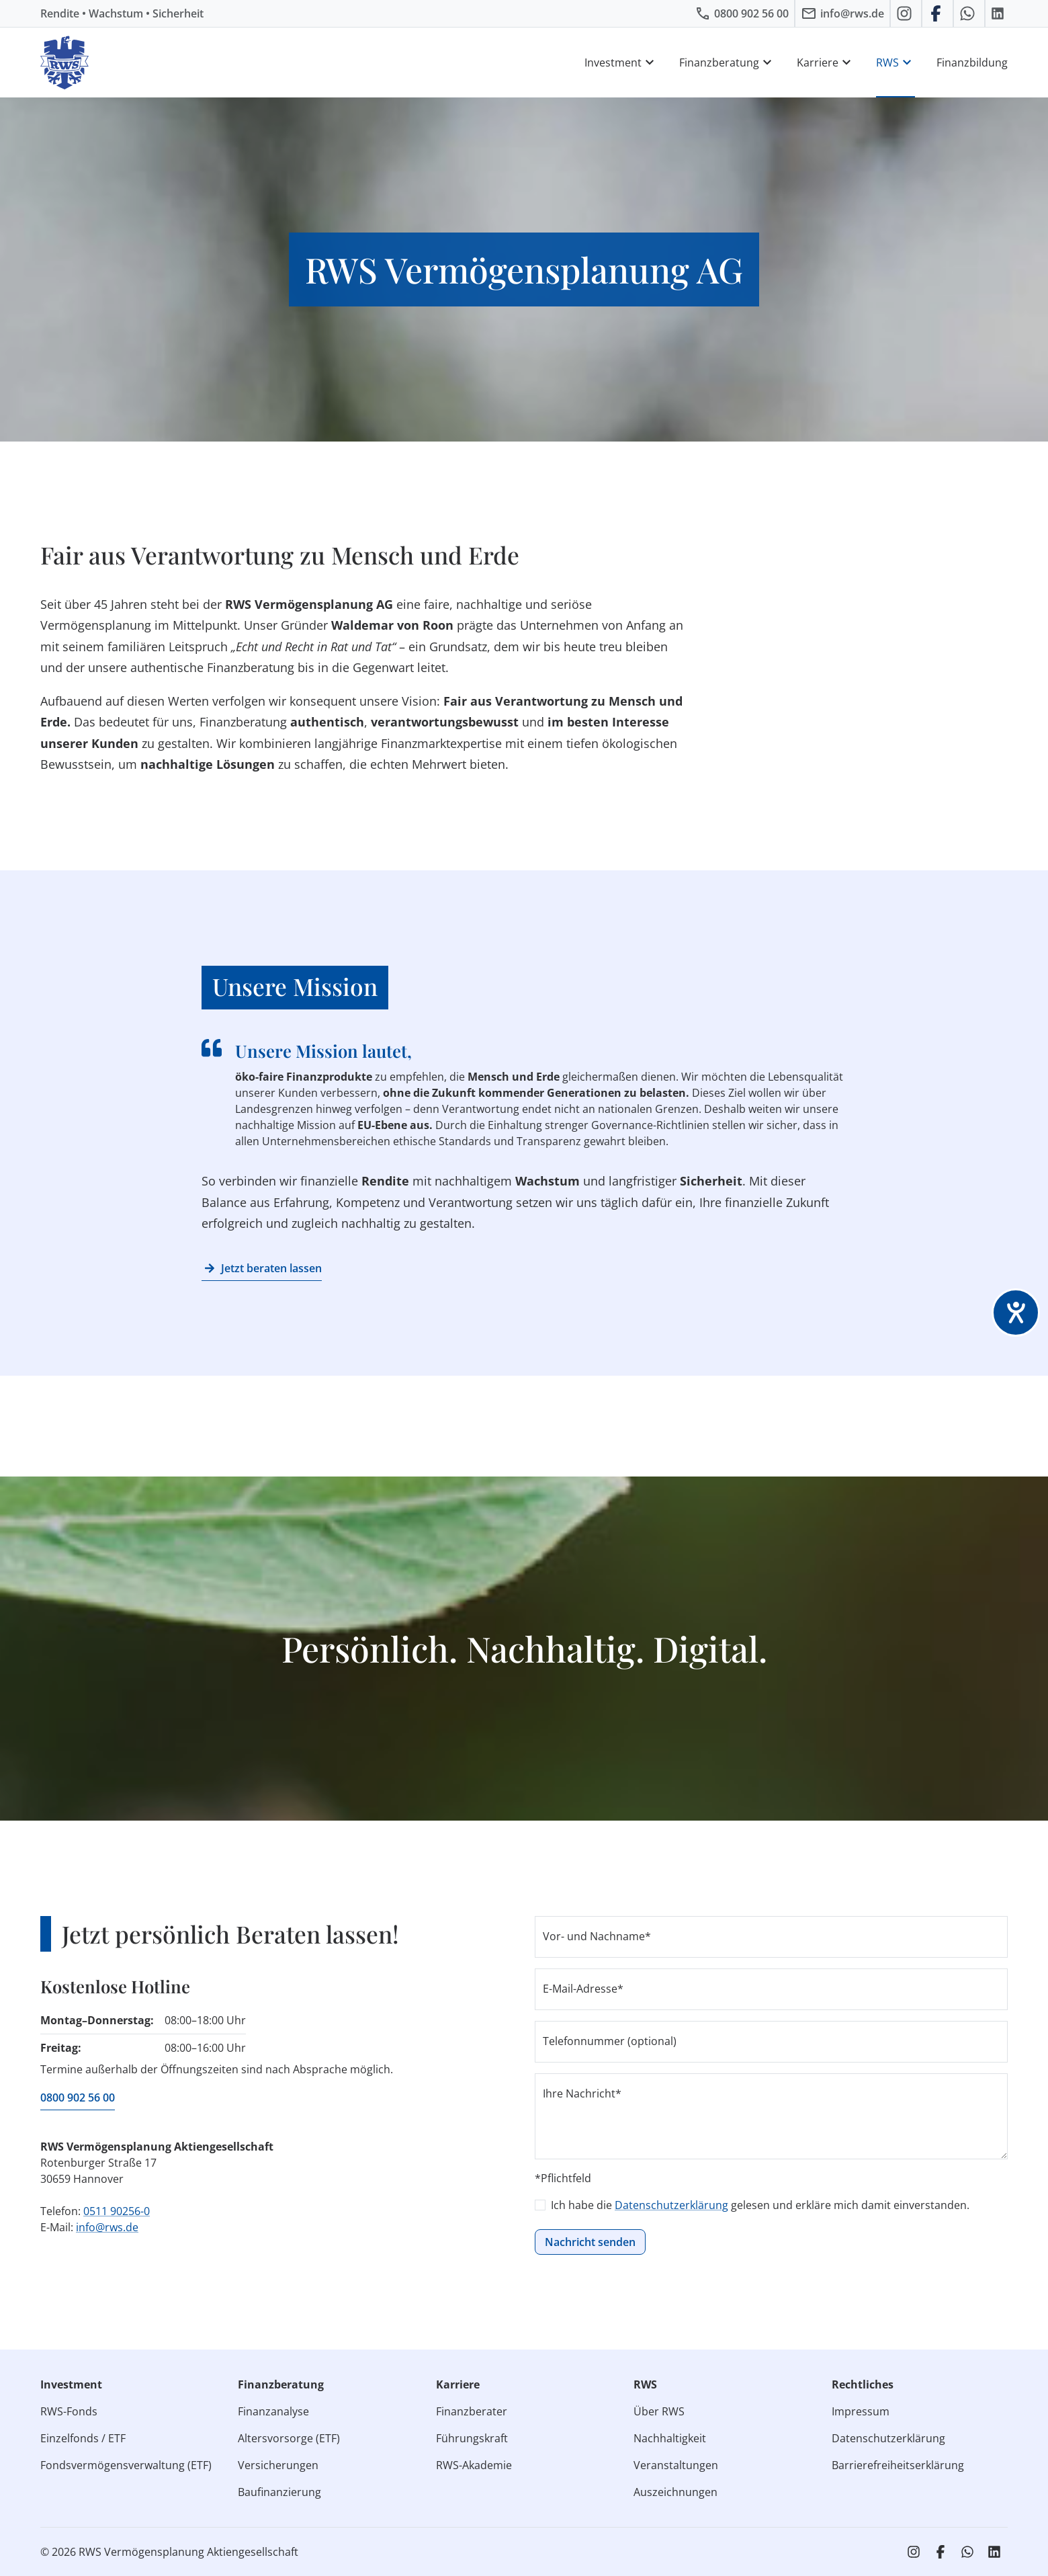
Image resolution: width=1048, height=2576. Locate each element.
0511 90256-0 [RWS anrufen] (116, 2211)
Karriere (826, 62)
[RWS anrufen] (742, 13)
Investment (621, 62)
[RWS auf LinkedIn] (999, 13)
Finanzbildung (972, 62)
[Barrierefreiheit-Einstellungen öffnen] (1016, 1312)
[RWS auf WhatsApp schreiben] (969, 13)
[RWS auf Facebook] (937, 13)
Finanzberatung (727, 62)
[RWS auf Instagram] (906, 13)
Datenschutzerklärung (671, 2205)
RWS (895, 62)
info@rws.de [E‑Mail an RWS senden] (107, 2227)
